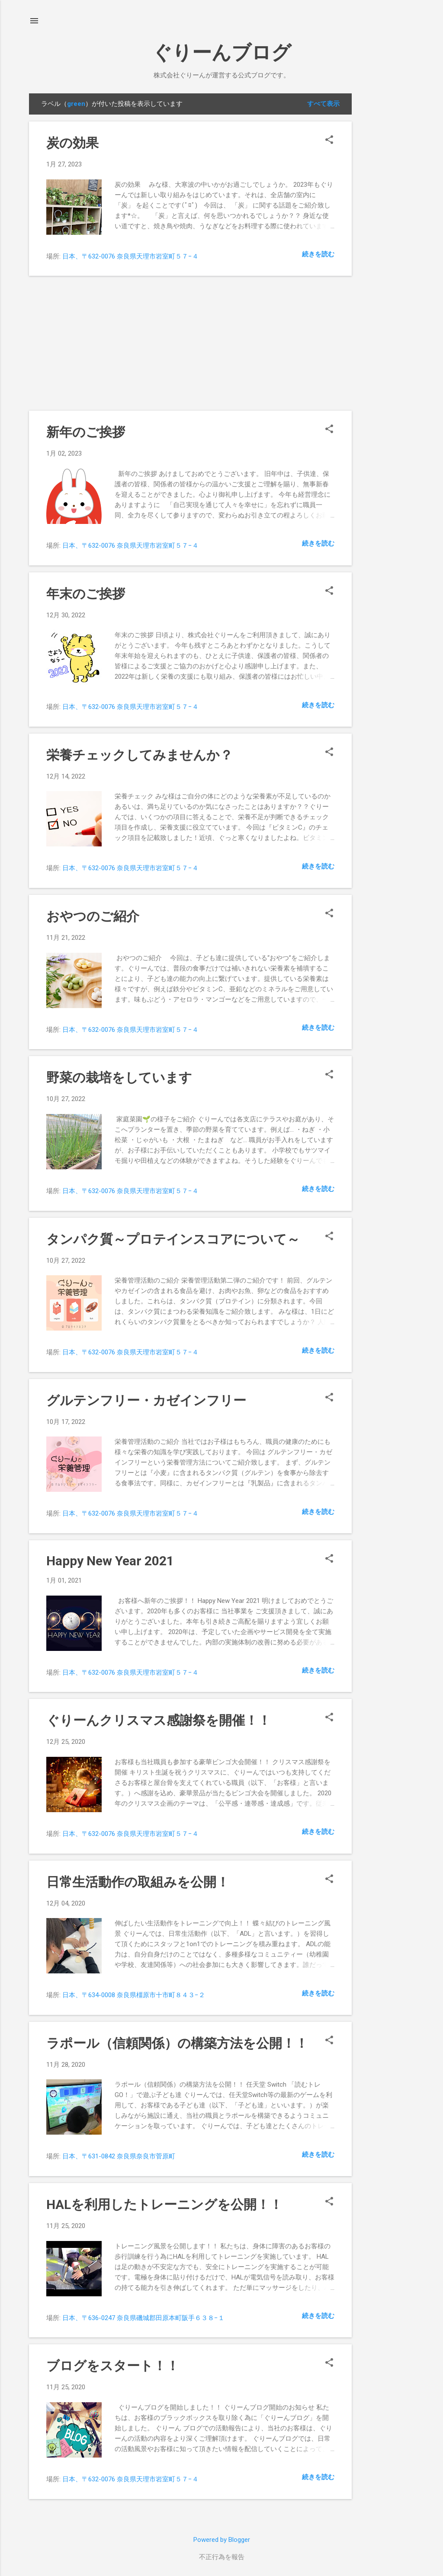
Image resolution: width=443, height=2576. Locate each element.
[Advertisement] (386, 223)
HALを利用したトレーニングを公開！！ (164, 2204)
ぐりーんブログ (221, 52)
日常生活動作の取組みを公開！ (137, 1882)
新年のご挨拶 (85, 432)
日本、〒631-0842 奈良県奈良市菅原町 (118, 2156)
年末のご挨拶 (85, 593)
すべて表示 (323, 104)
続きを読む (318, 254)
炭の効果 (72, 142)
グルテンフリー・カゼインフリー (146, 1400)
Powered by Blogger (221, 2540)
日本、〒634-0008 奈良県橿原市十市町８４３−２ (133, 1995)
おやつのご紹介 (92, 916)
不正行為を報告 (221, 2557)
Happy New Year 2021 (110, 1560)
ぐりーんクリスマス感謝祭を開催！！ (158, 1720)
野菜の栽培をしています (119, 1077)
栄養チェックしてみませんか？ (139, 755)
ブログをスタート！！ (112, 2365)
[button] (329, 140)
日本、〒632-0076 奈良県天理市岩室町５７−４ (130, 256)
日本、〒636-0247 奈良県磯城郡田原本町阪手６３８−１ (143, 2318)
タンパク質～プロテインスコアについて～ (173, 1239)
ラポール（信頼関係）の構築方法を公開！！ (177, 2043)
